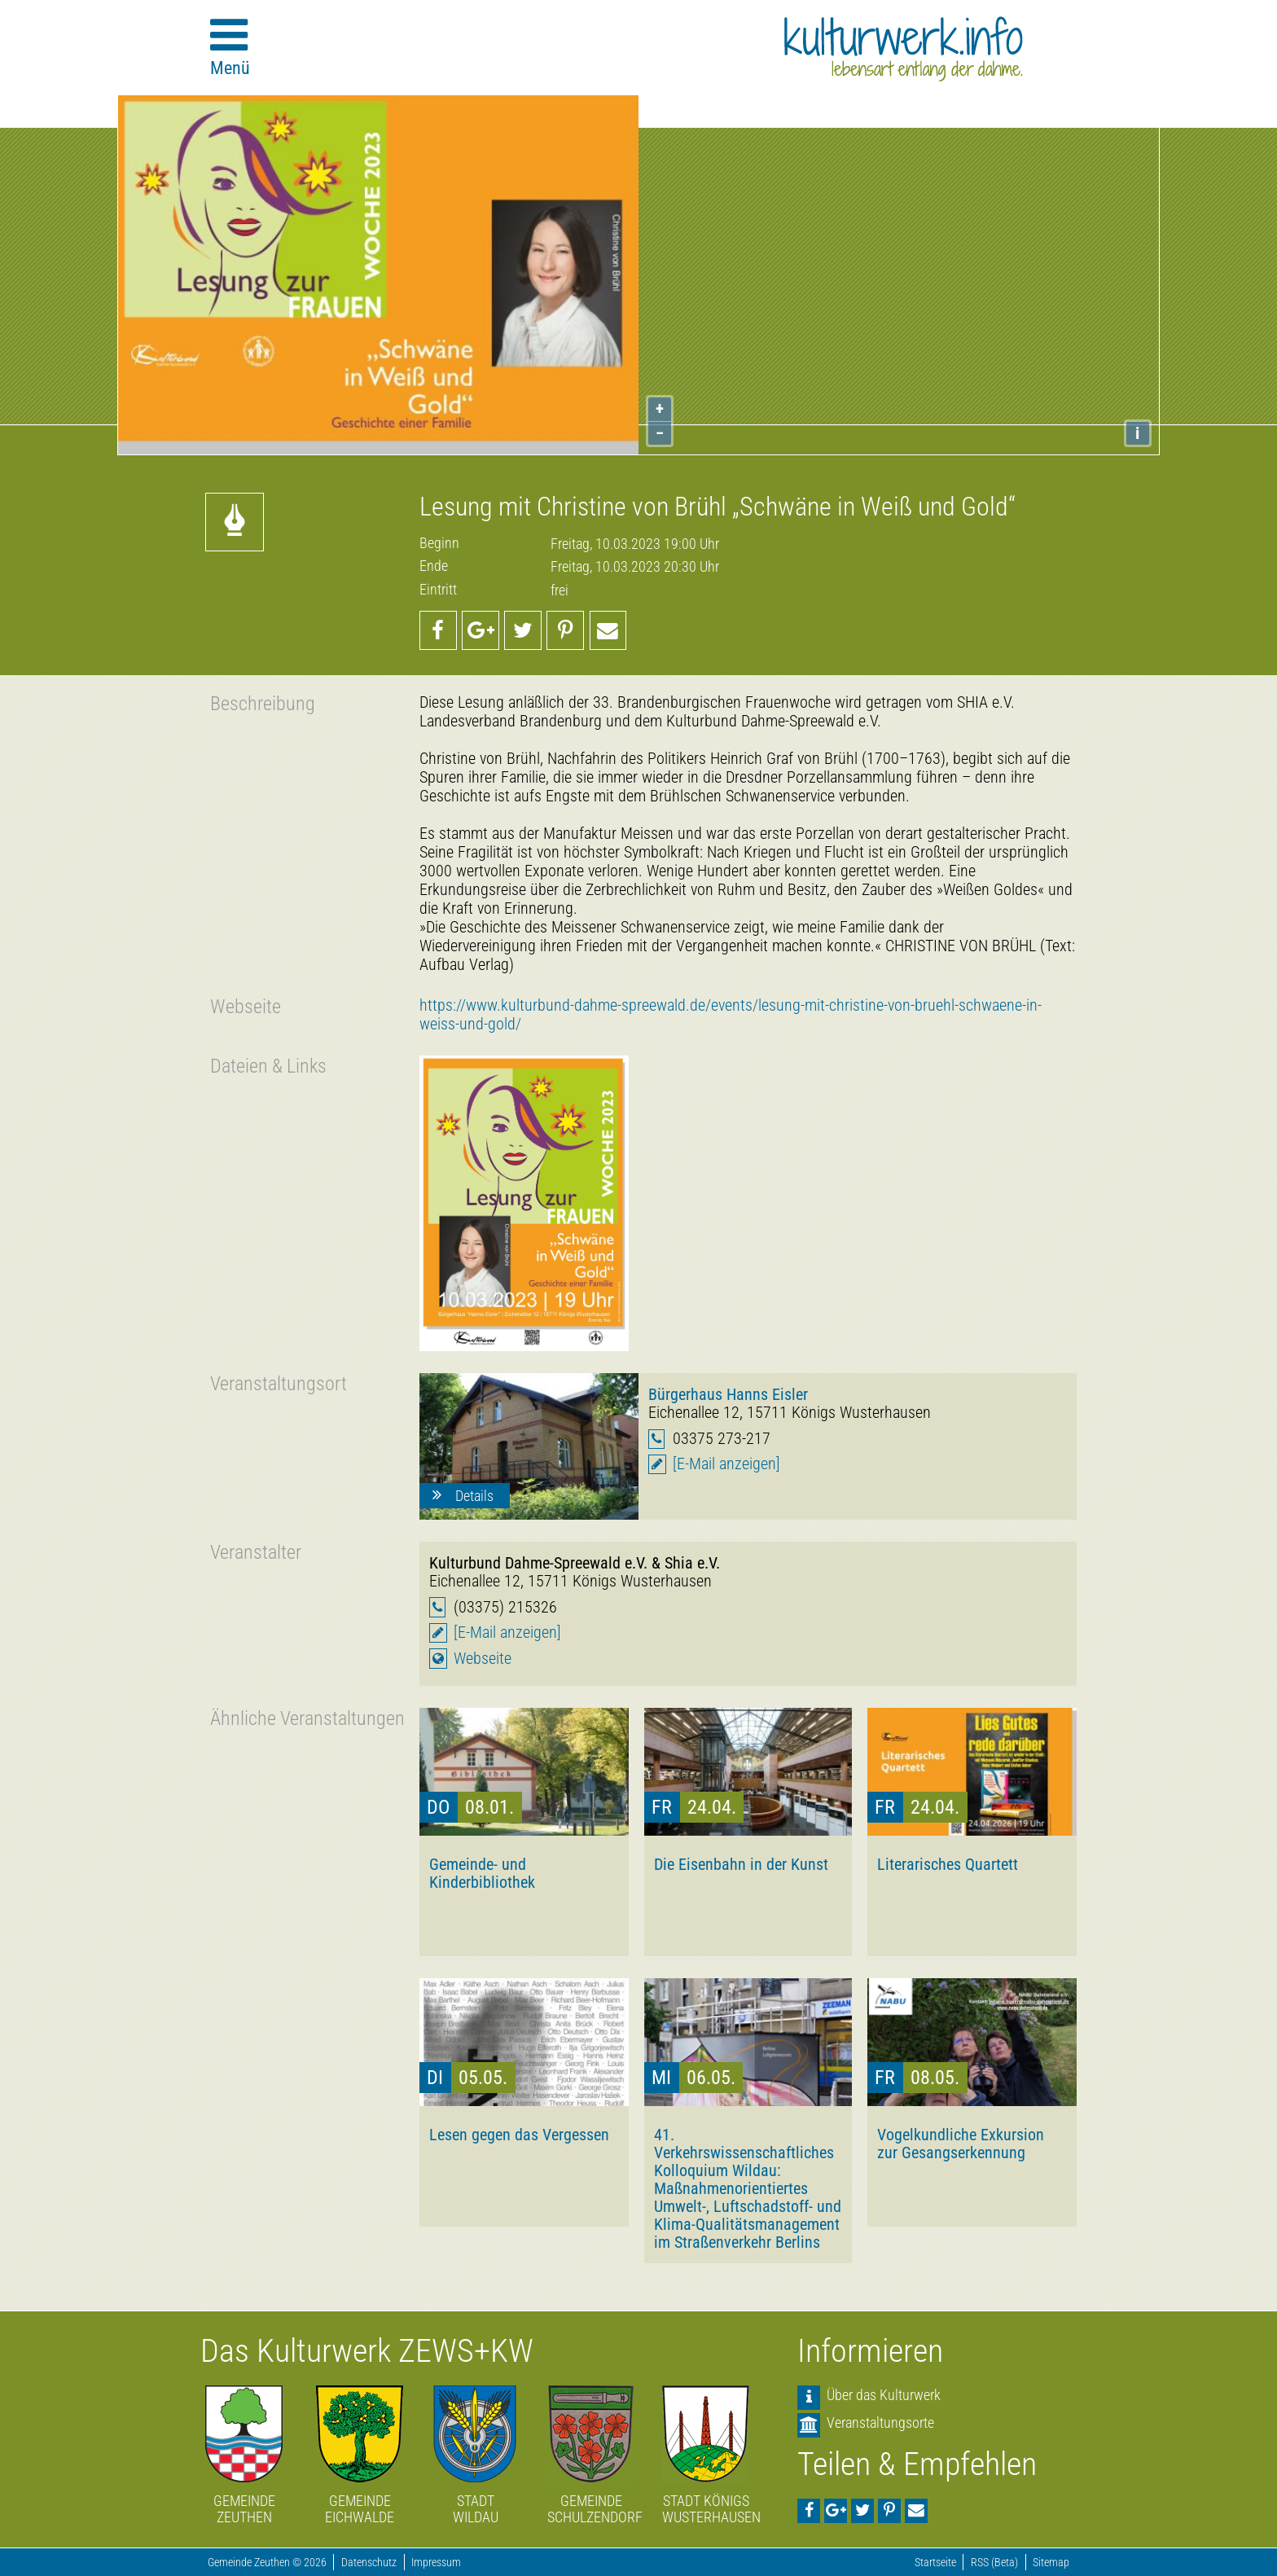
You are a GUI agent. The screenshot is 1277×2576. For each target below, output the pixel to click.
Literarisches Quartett (947, 1864)
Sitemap (1051, 2562)
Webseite (482, 1658)
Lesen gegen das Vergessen (519, 2135)
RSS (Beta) (994, 2562)
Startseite (935, 2562)
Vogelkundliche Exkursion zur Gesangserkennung (960, 2143)
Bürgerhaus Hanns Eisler (728, 1394)
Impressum (436, 2562)
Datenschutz (369, 2562)
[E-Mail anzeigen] (726, 1464)
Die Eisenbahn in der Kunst (741, 1864)
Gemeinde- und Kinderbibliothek (482, 1873)
